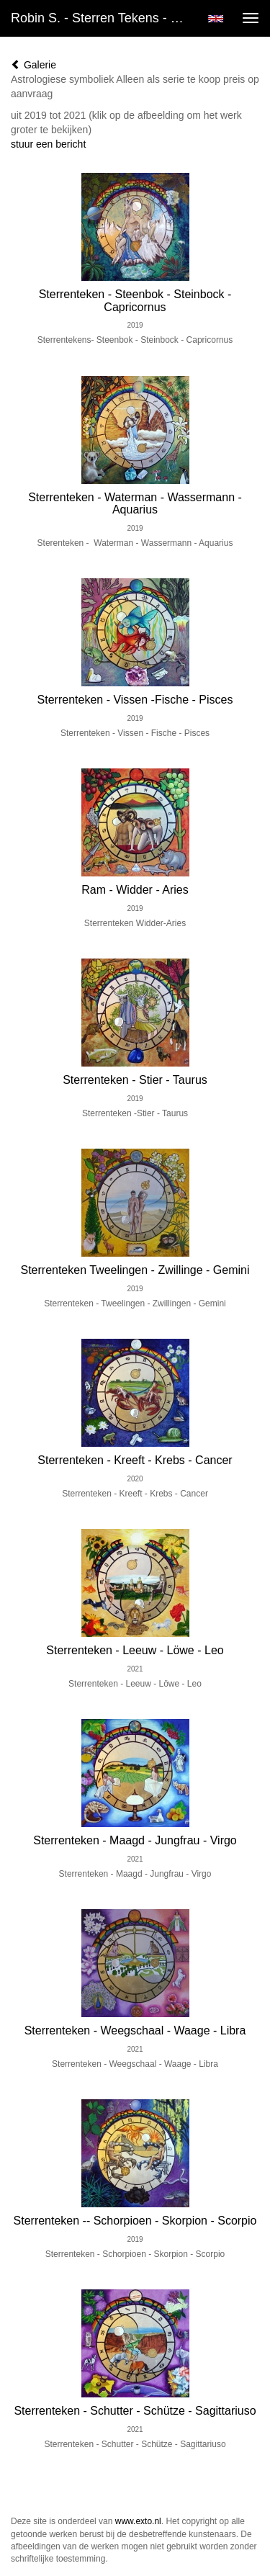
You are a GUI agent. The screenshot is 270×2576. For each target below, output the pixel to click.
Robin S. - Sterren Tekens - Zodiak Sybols (103, 18)
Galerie (33, 65)
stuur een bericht (48, 144)
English (215, 18)
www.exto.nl (138, 2521)
